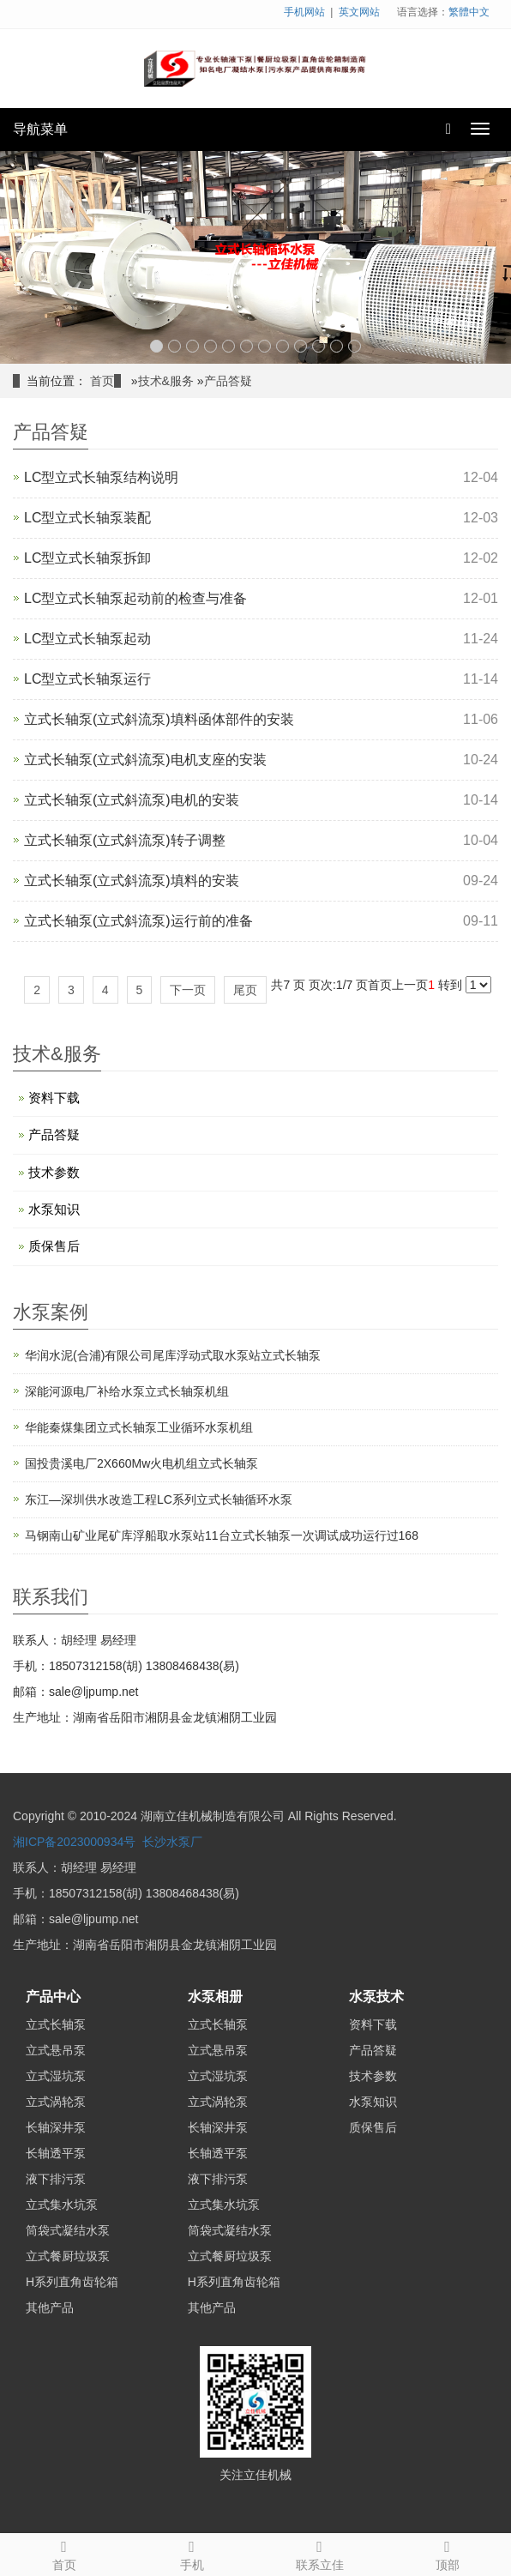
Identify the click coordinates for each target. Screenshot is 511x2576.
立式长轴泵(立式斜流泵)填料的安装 (131, 880)
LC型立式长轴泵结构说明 (101, 477)
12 (354, 346)
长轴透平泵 (56, 2153)
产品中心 (53, 1996)
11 (336, 346)
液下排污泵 (56, 2179)
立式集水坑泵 (62, 2204)
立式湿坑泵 (56, 2076)
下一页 (188, 990)
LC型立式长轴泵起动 (87, 638)
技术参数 (54, 1172)
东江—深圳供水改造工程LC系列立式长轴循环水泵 (158, 1499)
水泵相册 (215, 1996)
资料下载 (54, 1097)
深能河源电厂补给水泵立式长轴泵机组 (127, 1391)
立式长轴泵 (56, 2024)
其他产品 (50, 2307)
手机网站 (304, 12)
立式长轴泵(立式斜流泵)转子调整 (124, 840)
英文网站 (359, 12)
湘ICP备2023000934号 (74, 1842)
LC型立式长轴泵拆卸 (87, 558)
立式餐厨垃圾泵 (68, 2256)
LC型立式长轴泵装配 (87, 517)
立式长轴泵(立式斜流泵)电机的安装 (131, 800)
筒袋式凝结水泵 (68, 2230)
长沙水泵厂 (172, 1842)
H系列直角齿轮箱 (72, 2282)
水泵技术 (376, 1996)
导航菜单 (40, 129)
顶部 (447, 2553)
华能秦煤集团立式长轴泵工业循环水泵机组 (139, 1427)
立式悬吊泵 (56, 2050)
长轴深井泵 (56, 2127)
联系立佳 (319, 2553)
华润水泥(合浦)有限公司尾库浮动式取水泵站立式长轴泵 (173, 1355)
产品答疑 (228, 381)
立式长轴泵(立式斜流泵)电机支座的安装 (145, 759)
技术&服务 (166, 381)
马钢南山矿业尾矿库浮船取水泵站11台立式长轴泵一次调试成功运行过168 (221, 1535)
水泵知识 (54, 1209)
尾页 (245, 990)
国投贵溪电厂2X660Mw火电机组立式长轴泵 (141, 1463)
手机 (192, 2553)
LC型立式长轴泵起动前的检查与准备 (135, 598)
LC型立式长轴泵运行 (87, 679)
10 (318, 346)
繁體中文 (469, 12)
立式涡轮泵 (56, 2101)
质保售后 (54, 1246)
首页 (102, 381)
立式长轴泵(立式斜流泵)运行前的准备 (138, 921)
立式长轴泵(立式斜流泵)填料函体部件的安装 (159, 719)
